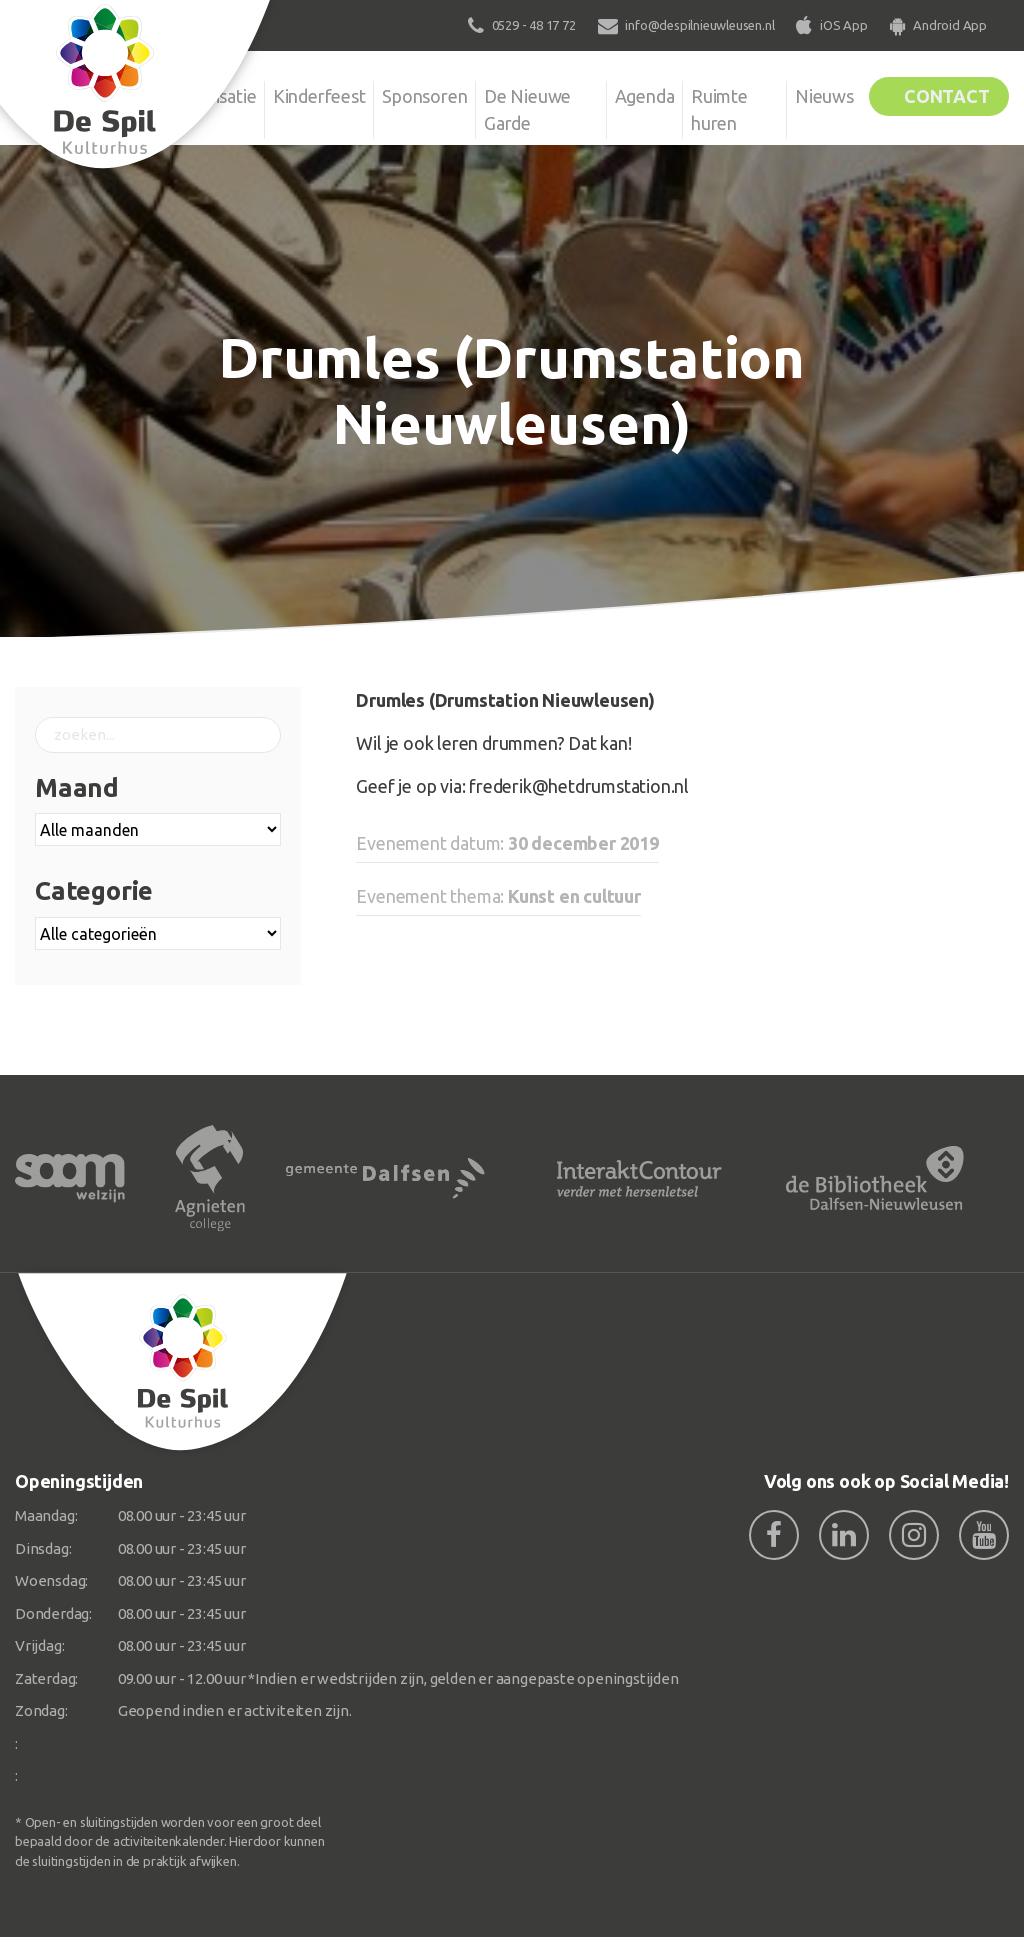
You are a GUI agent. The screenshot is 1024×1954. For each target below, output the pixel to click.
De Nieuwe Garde (539, 107)
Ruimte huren (717, 107)
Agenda (638, 94)
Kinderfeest (322, 94)
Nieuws (809, 94)
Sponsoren (432, 94)
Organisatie (210, 94)
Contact (941, 94)
